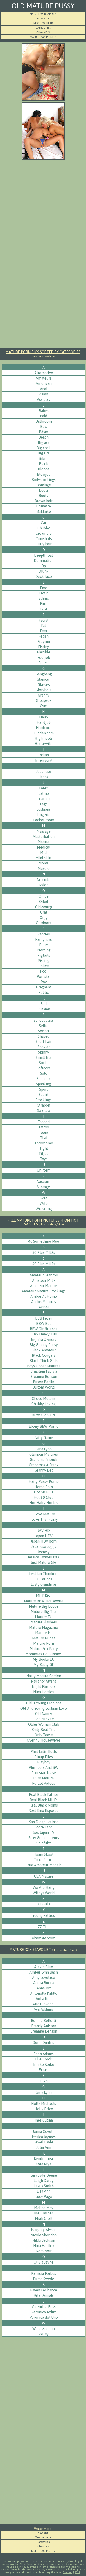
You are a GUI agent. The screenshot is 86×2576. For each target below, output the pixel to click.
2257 (77, 2572)
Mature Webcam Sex (43, 13)
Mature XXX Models (43, 37)
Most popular (43, 23)
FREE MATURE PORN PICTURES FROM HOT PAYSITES (43, 1222)
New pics (43, 18)
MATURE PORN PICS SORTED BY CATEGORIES (43, 354)
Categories (43, 27)
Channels (43, 32)
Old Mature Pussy (43, 6)
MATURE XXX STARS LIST (43, 1949)
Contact (67, 2572)
